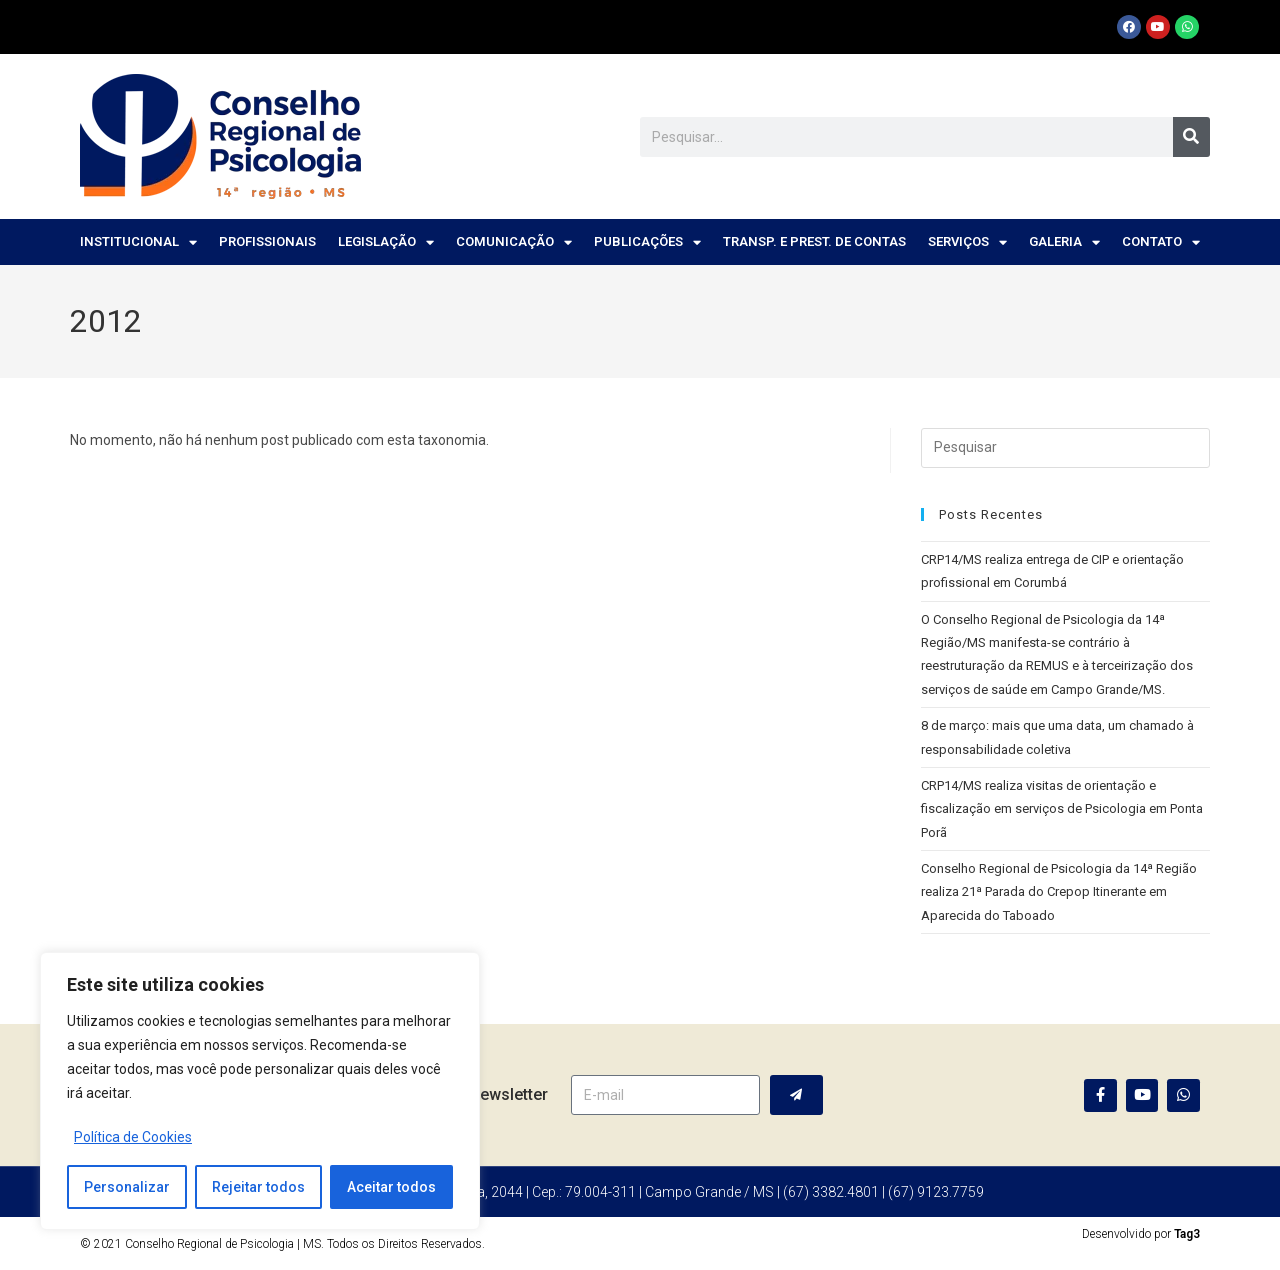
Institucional (138, 242)
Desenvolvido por (1141, 1234)
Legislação (386, 242)
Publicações (647, 242)
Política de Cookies (133, 1137)
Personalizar (127, 1187)
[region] (260, 1091)
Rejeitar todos (258, 1187)
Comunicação (514, 242)
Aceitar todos (391, 1187)
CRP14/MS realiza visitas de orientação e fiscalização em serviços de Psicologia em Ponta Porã (1062, 809)
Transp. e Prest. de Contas (814, 241)
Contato (1161, 242)
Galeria (1064, 242)
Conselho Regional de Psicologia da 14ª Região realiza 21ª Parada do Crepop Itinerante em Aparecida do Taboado (1059, 892)
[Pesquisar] (1191, 137)
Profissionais (267, 241)
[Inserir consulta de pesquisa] (1065, 448)
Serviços (967, 242)
